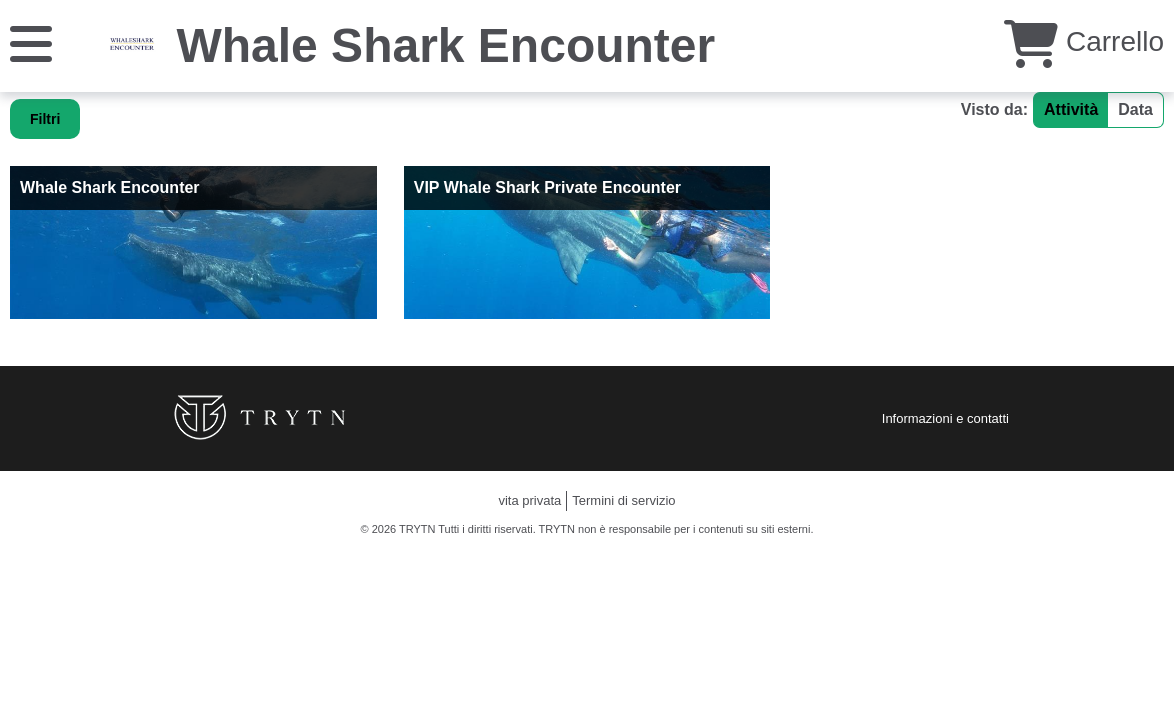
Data (1135, 109)
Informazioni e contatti (945, 418)
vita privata (529, 500)
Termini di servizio (623, 500)
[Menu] (31, 42)
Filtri (45, 119)
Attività (1071, 109)
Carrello (1084, 41)
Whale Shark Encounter (445, 45)
